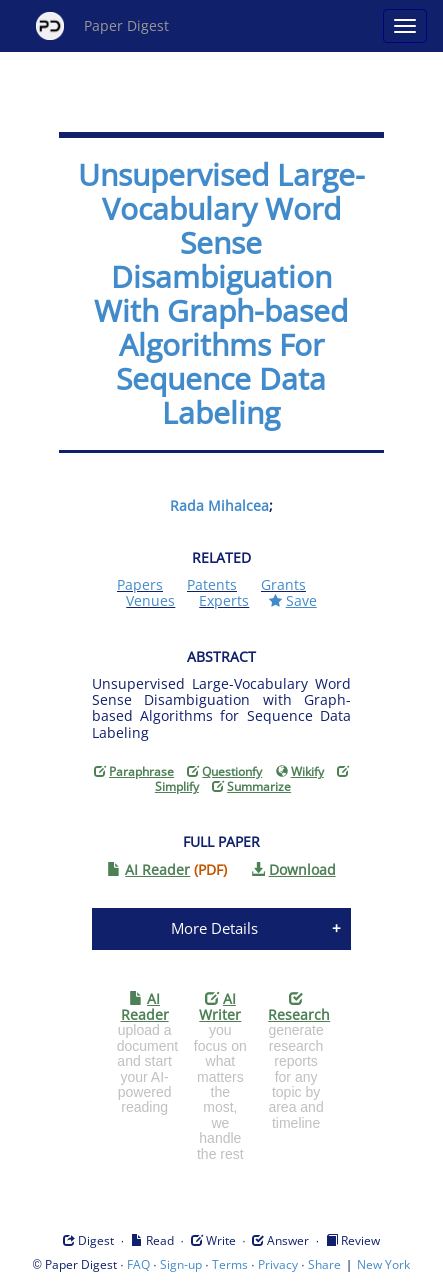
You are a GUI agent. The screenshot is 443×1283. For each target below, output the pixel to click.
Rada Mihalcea (219, 505)
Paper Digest (102, 26)
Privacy (278, 1264)
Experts (224, 600)
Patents (212, 584)
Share (324, 1264)
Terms (230, 1264)
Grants (283, 584)
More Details (214, 928)
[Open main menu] (405, 26)
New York (383, 1264)
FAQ (138, 1264)
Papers (140, 584)
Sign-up (181, 1264)
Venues (150, 600)
